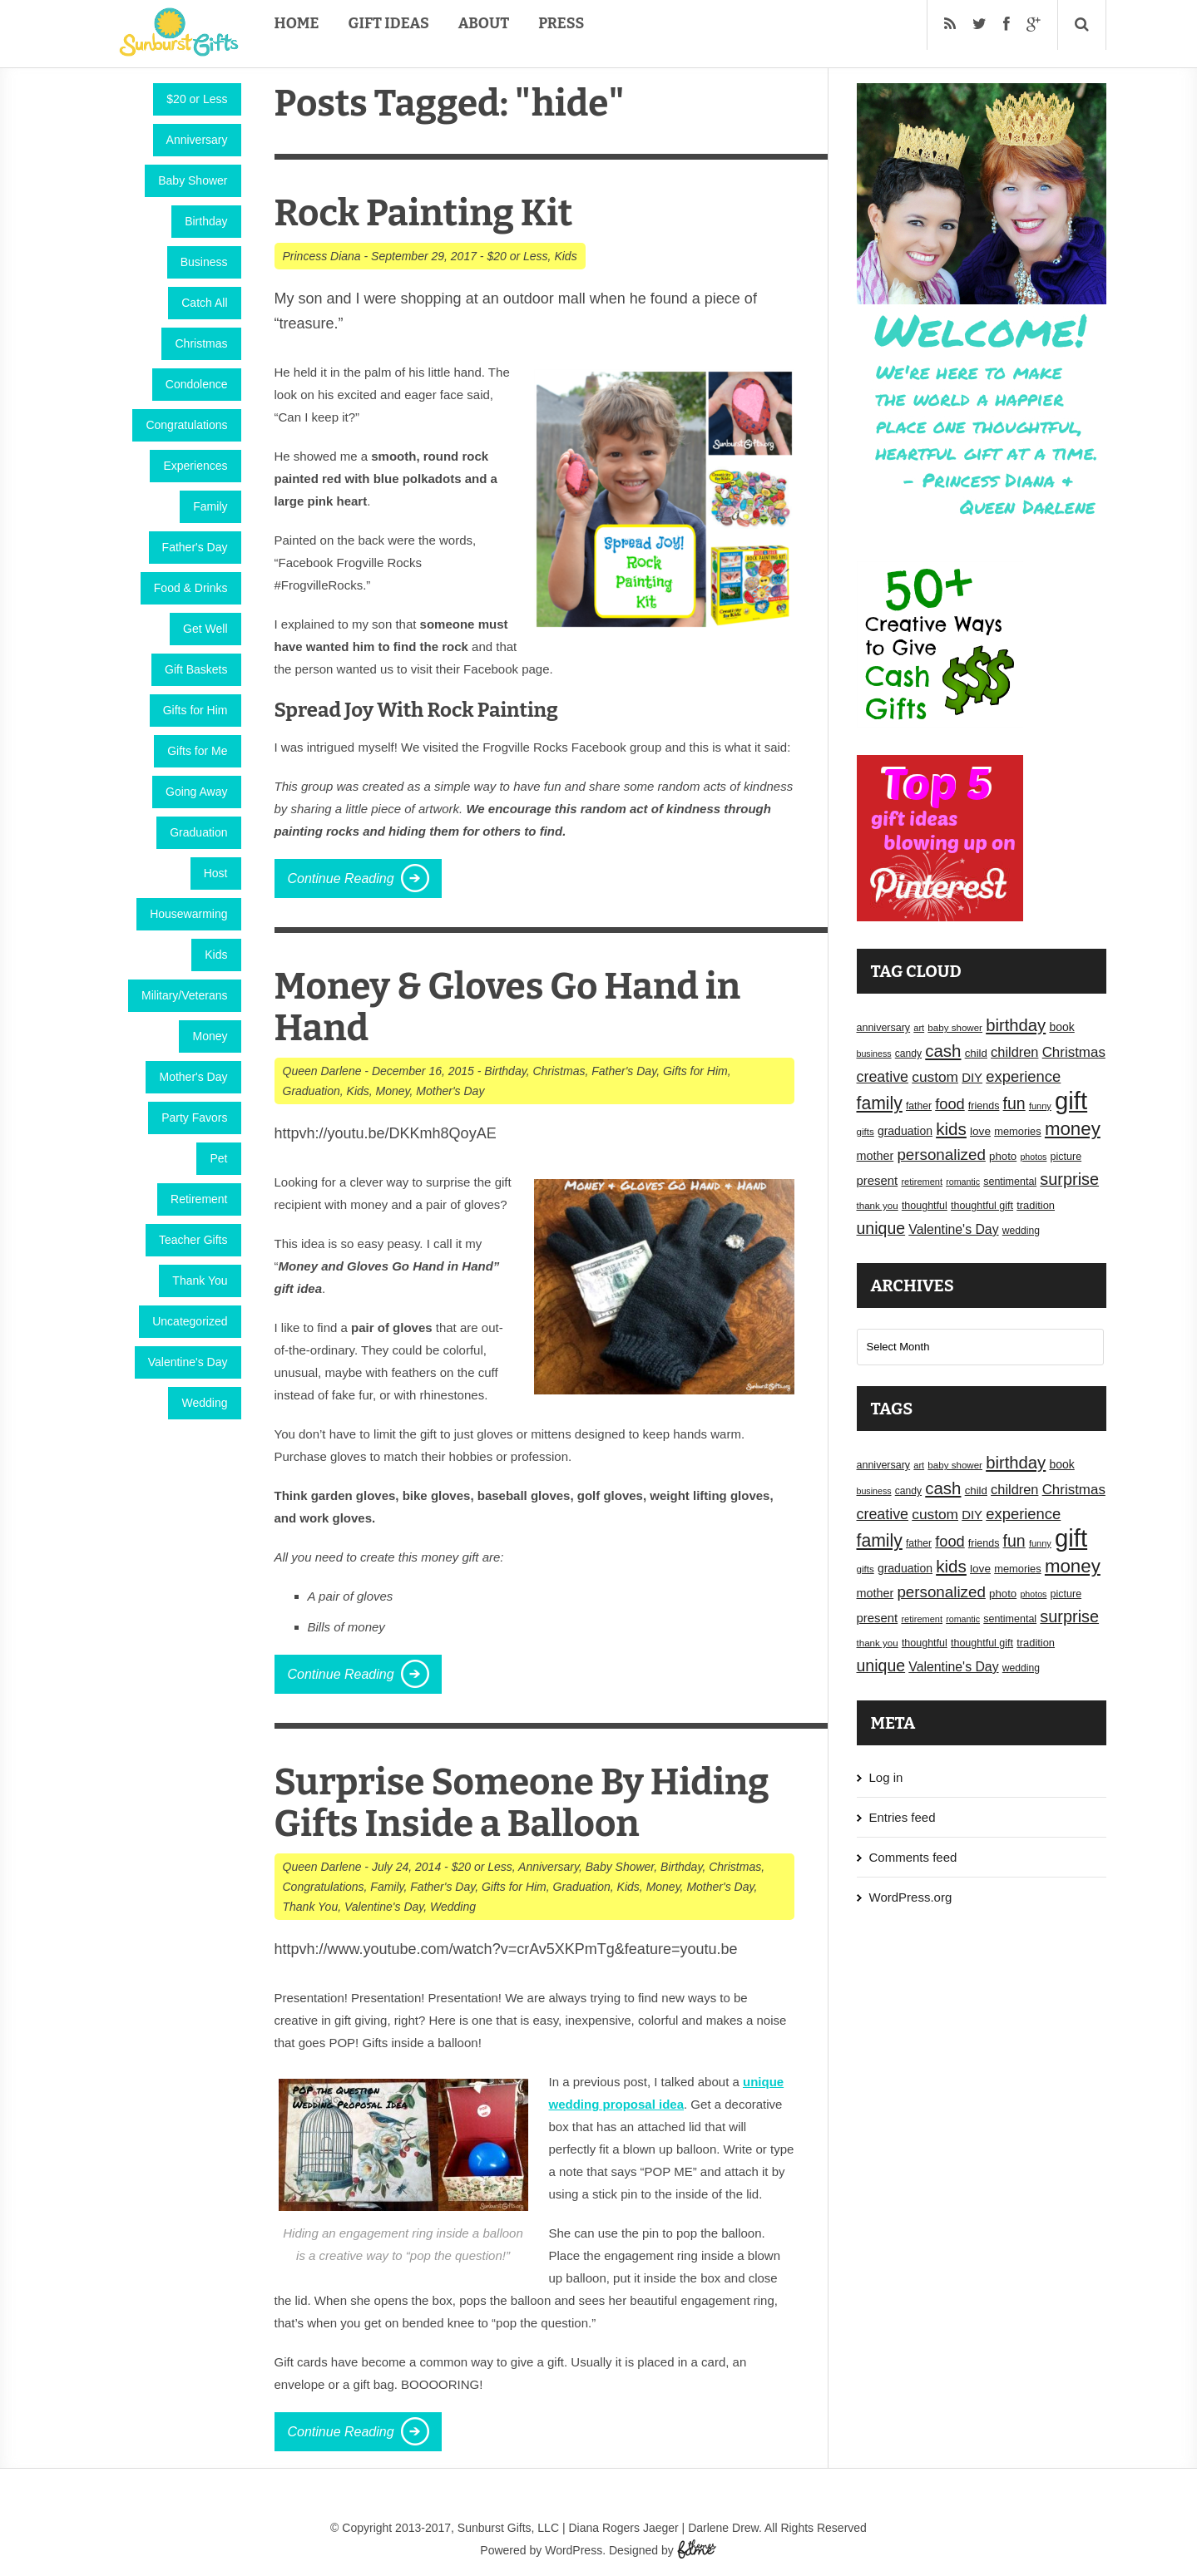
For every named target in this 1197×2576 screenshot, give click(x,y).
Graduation (198, 832)
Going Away (196, 791)
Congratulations (186, 425)
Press (561, 23)
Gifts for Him (195, 710)
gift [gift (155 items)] (1071, 1100)
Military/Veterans (184, 995)
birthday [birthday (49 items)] (1016, 1025)
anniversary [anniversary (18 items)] (884, 1028)
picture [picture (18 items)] (1066, 1156)
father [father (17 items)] (919, 1106)
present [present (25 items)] (877, 1180)
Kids (216, 954)
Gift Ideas (389, 23)
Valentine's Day (188, 1362)
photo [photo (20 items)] (1002, 1156)
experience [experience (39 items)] (1023, 1076)
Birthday (206, 221)
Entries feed (902, 1817)
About (483, 23)
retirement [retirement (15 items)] (921, 1182)
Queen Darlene (322, 1071)
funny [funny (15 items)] (1040, 1106)
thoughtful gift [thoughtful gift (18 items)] (982, 1206)
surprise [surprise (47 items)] (1069, 1179)
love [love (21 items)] (980, 1131)
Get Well (205, 628)
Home (297, 23)
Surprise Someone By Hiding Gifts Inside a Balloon (522, 1803)
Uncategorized (189, 1321)
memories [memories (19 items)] (1017, 1131)
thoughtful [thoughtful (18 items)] (924, 1206)
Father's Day (195, 547)
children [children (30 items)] (1014, 1051)
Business (204, 262)
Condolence (197, 384)
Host (216, 873)
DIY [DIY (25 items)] (972, 1077)
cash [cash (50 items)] (943, 1050)
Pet (218, 1158)
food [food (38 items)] (950, 1104)
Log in (886, 1777)
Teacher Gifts (193, 1239)
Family (210, 506)
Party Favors (194, 1117)
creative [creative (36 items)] (883, 1076)
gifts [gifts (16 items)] (865, 1132)
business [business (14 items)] (874, 1054)
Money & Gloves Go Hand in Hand (508, 1007)
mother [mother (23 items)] (875, 1155)
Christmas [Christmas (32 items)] (1073, 1052)
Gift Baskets (196, 669)
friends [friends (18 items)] (984, 1106)
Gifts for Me (197, 751)
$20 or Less (196, 99)
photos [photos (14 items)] (1033, 1157)
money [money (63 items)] (1073, 1128)
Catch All (204, 302)
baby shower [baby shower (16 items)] (954, 1028)
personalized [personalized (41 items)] (941, 1154)
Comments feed (913, 1857)
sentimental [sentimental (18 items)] (1009, 1181)
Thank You (199, 1280)
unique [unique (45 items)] (881, 1228)
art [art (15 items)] (918, 1028)
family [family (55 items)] (880, 1103)
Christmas (201, 343)
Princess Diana (322, 256)
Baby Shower (192, 180)
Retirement (199, 1199)
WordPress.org (910, 1897)
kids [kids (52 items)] (951, 1128)
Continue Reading (341, 878)
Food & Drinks (191, 588)
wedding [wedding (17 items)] (1021, 1230)
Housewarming (188, 913)
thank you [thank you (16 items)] (877, 1206)
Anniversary (197, 139)
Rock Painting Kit (424, 213)
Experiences (195, 465)
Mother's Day (193, 1076)
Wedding (204, 1402)
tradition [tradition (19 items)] (1035, 1205)
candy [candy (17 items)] (908, 1053)
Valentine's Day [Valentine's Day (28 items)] (953, 1229)
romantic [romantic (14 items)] (963, 1182)
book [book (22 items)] (1061, 1027)
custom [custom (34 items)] (935, 1076)
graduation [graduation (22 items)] (905, 1130)
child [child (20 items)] (976, 1053)
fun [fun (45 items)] (1014, 1103)
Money (209, 1036)
